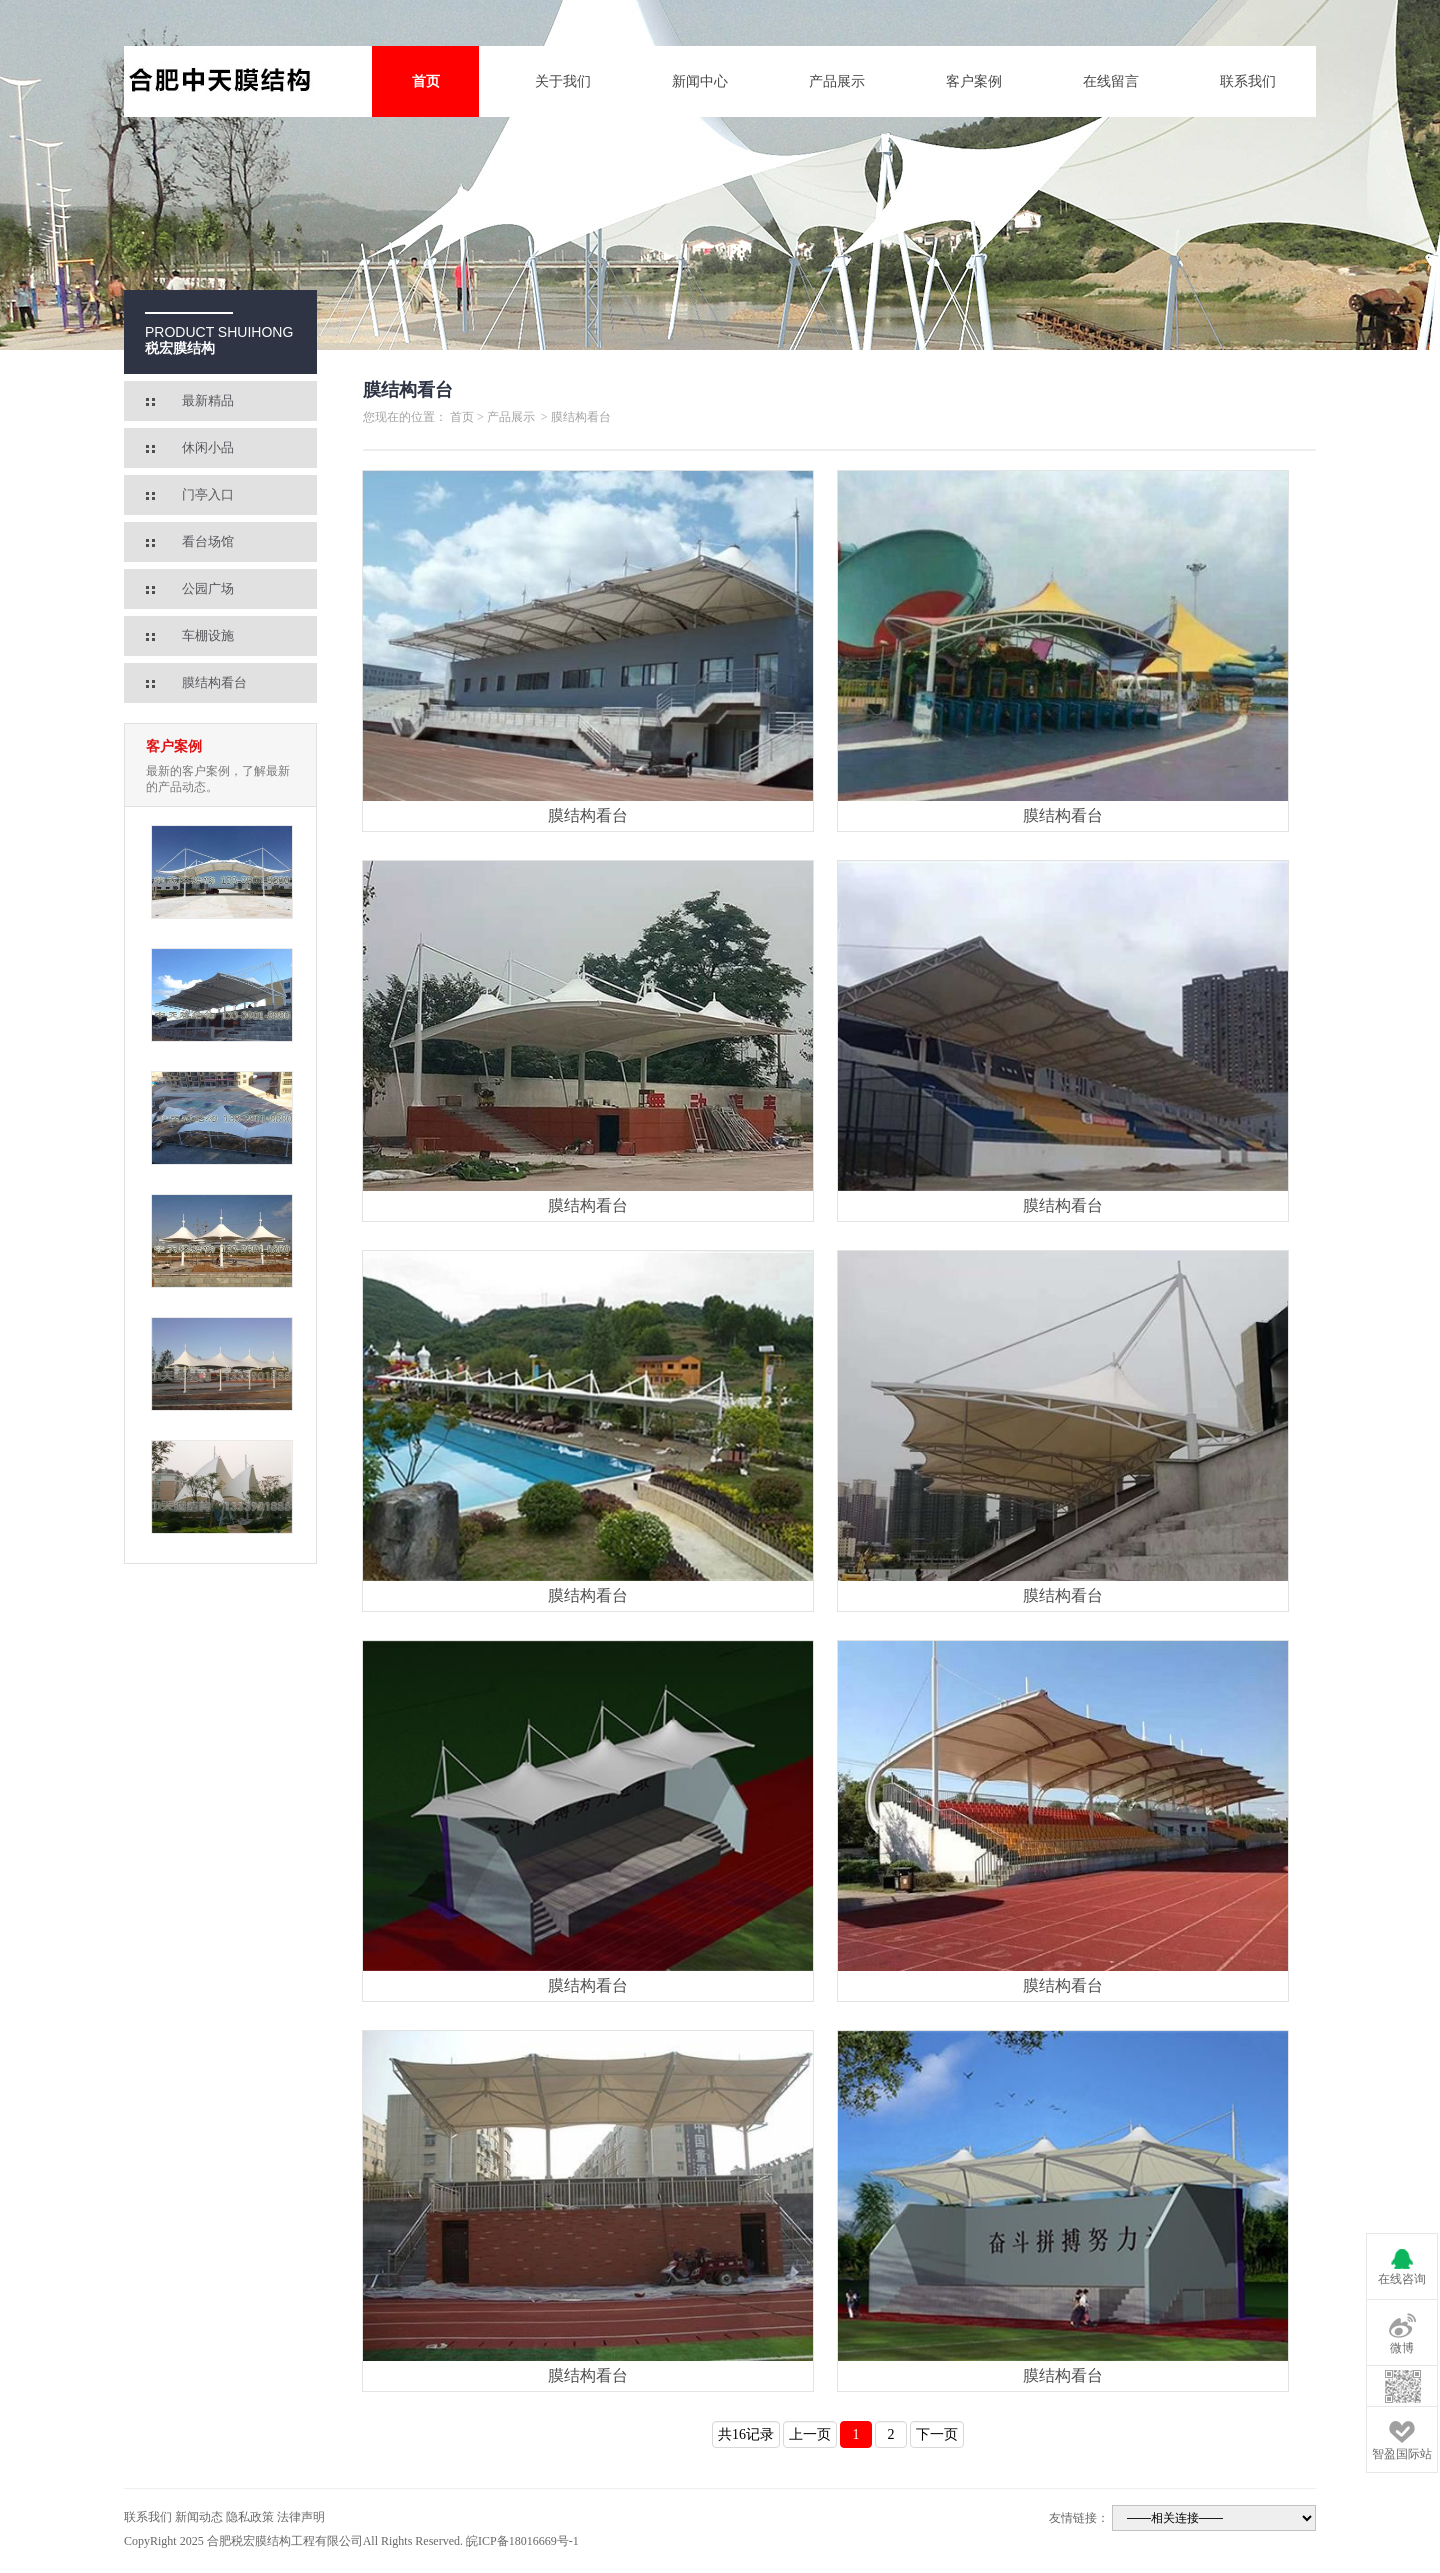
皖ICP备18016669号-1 (522, 2541)
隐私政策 (250, 2517)
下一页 (937, 2434)
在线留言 (1111, 81)
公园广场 (208, 588)
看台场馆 (208, 541)
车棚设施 (208, 635)
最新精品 (208, 400)
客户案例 (974, 81)
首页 (426, 81)
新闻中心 (700, 81)
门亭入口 (208, 494)
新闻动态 (199, 2517)
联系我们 (1248, 81)
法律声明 (301, 2517)
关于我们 (563, 81)
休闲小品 (208, 447)
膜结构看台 (214, 682)
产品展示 (837, 81)
